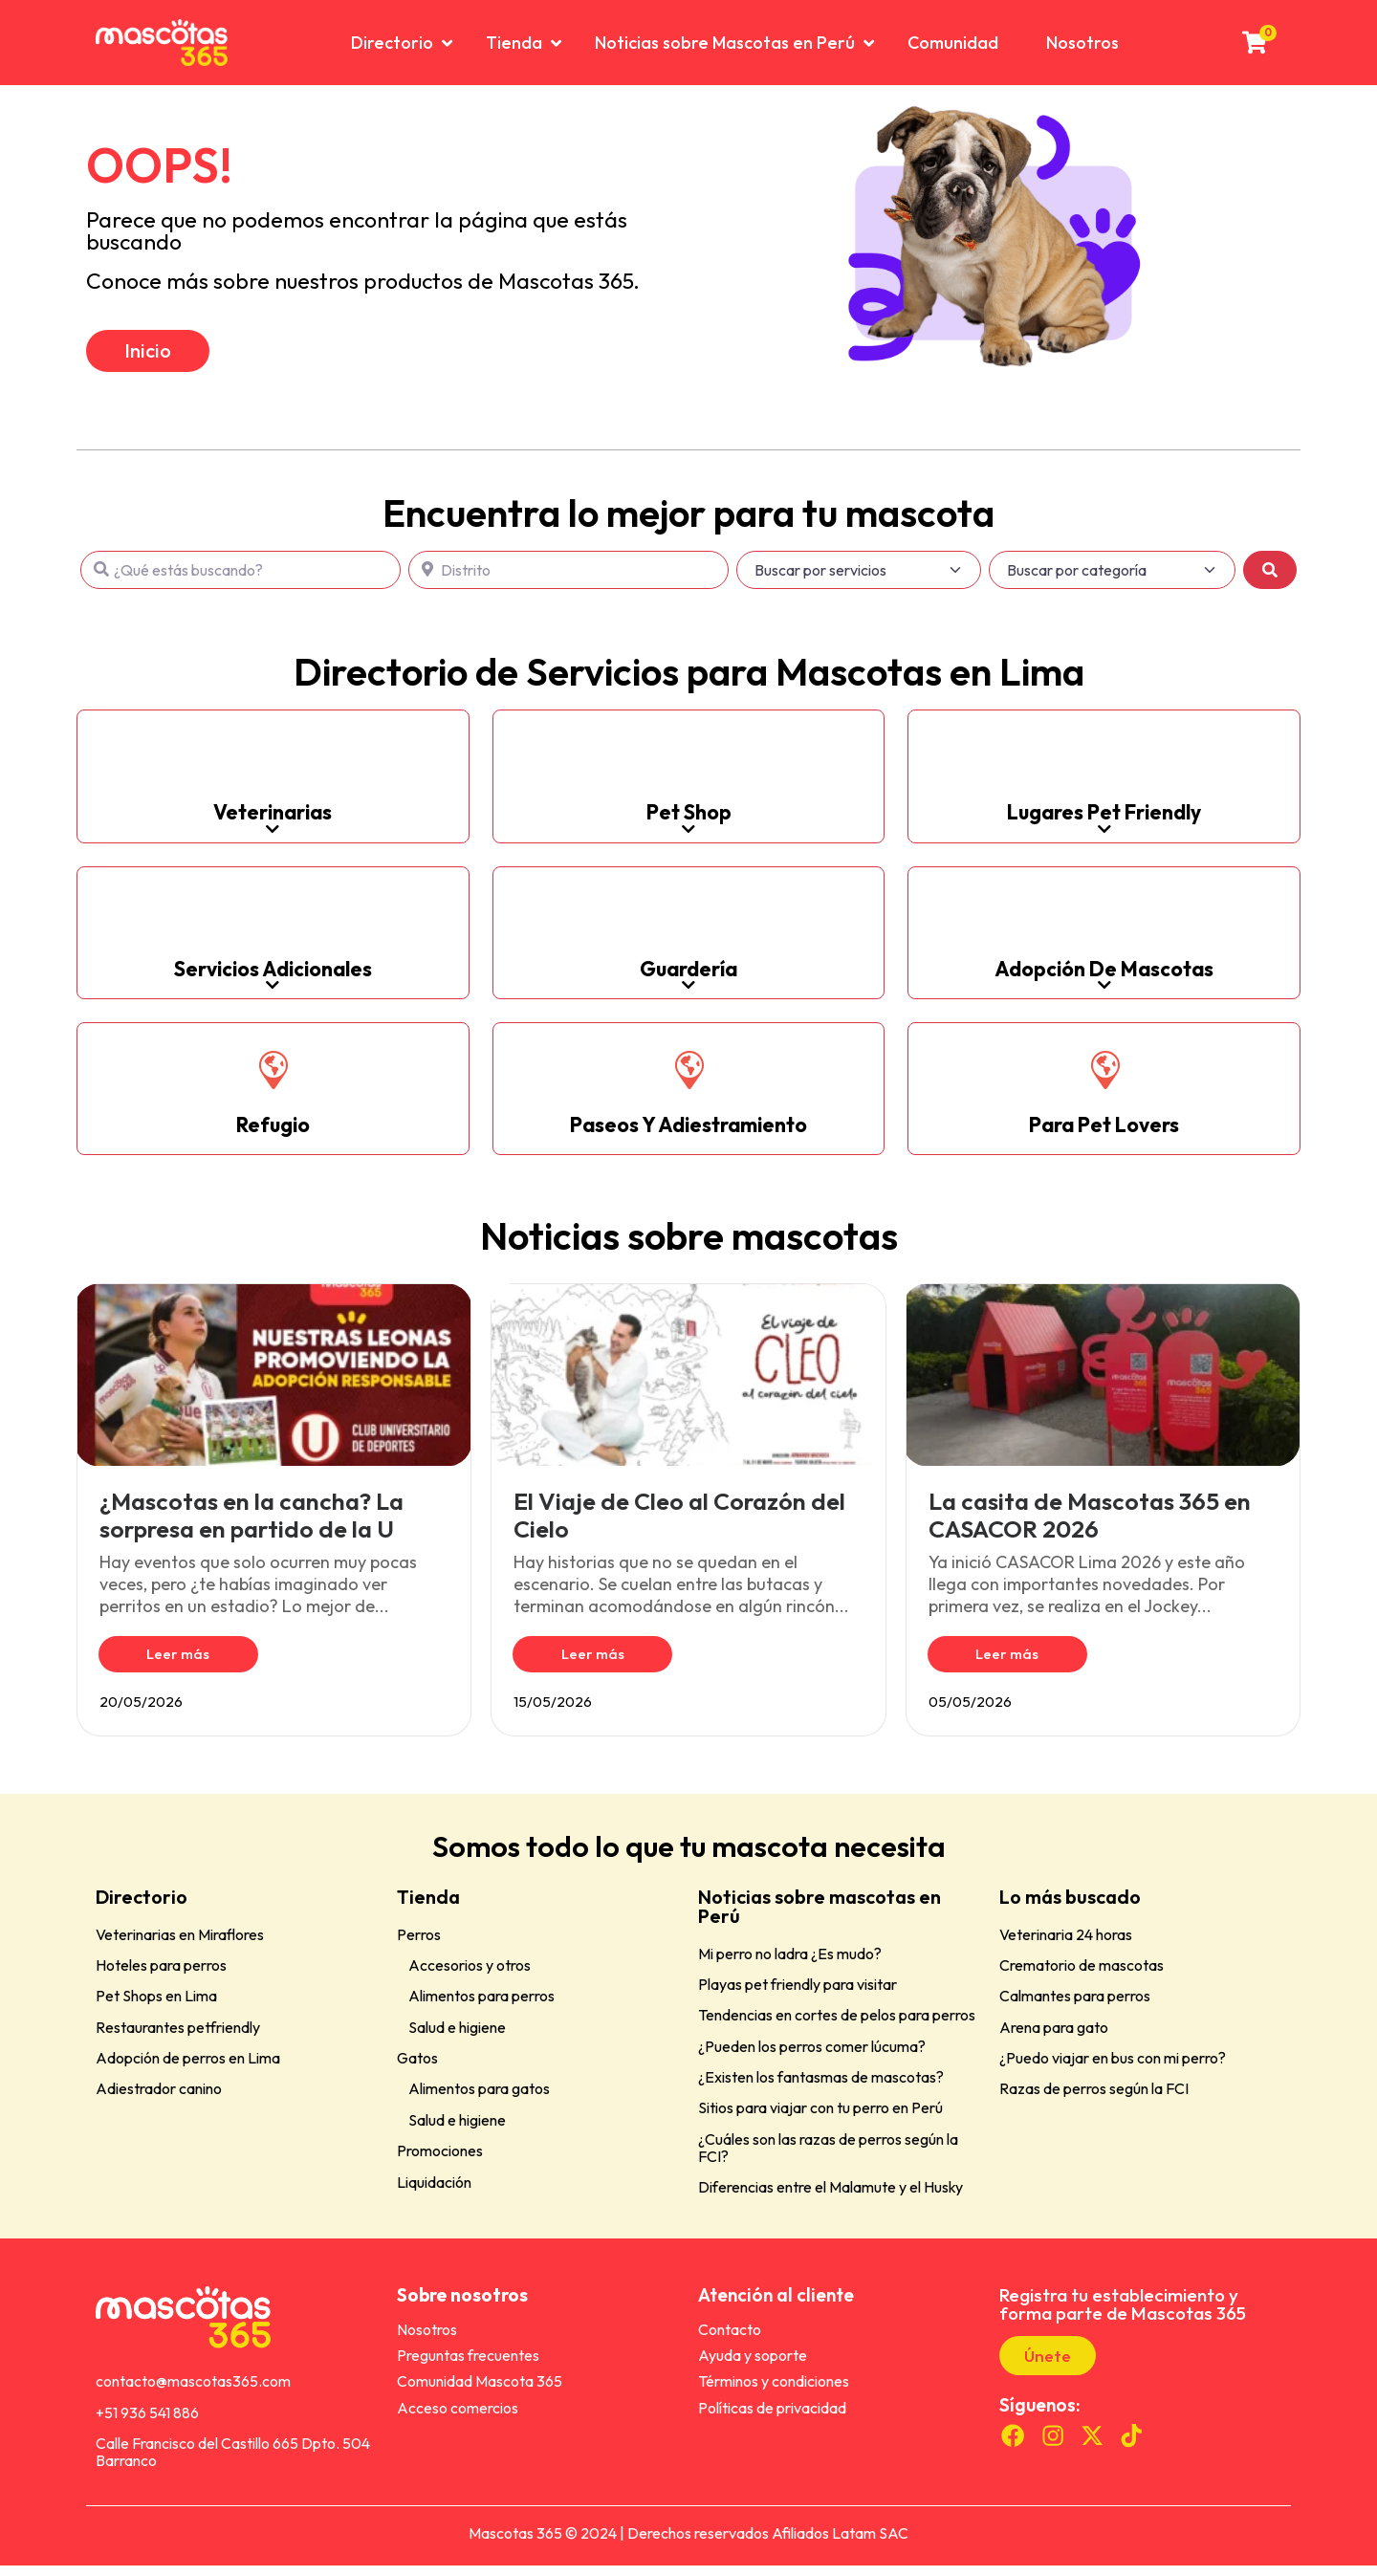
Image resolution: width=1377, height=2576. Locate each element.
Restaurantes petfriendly (178, 2037)
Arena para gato (1053, 2037)
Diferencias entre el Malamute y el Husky (830, 2197)
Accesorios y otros (469, 1975)
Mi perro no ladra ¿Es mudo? (790, 1964)
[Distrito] (568, 580)
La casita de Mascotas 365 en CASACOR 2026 (1090, 1525)
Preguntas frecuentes (468, 2365)
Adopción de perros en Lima (188, 2068)
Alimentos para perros (481, 2006)
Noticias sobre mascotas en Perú (819, 1916)
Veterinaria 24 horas (1065, 1944)
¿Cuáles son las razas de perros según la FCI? (828, 2158)
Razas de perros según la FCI (1094, 2099)
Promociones (440, 2161)
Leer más (163, 1664)
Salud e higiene (457, 2037)
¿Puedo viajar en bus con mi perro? (1112, 2068)
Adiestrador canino (159, 2099)
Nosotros (427, 2339)
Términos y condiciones (773, 2392)
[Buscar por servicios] (859, 580)
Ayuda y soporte (752, 2365)
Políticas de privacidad (772, 2418)
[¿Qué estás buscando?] (240, 580)
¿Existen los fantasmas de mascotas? (821, 2087)
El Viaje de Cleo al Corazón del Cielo (679, 1525)
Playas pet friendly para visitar (797, 1994)
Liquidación (434, 2192)
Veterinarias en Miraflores (180, 1944)
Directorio (141, 1907)
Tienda (428, 1907)
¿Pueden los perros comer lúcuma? (812, 2056)
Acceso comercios (457, 2418)
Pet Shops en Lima (156, 2006)
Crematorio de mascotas (1081, 1975)
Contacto (729, 2339)
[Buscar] (1270, 580)
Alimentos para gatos (479, 2099)
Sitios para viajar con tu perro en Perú (820, 2118)
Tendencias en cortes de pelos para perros (836, 2025)
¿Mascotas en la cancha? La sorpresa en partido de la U (251, 1525)
